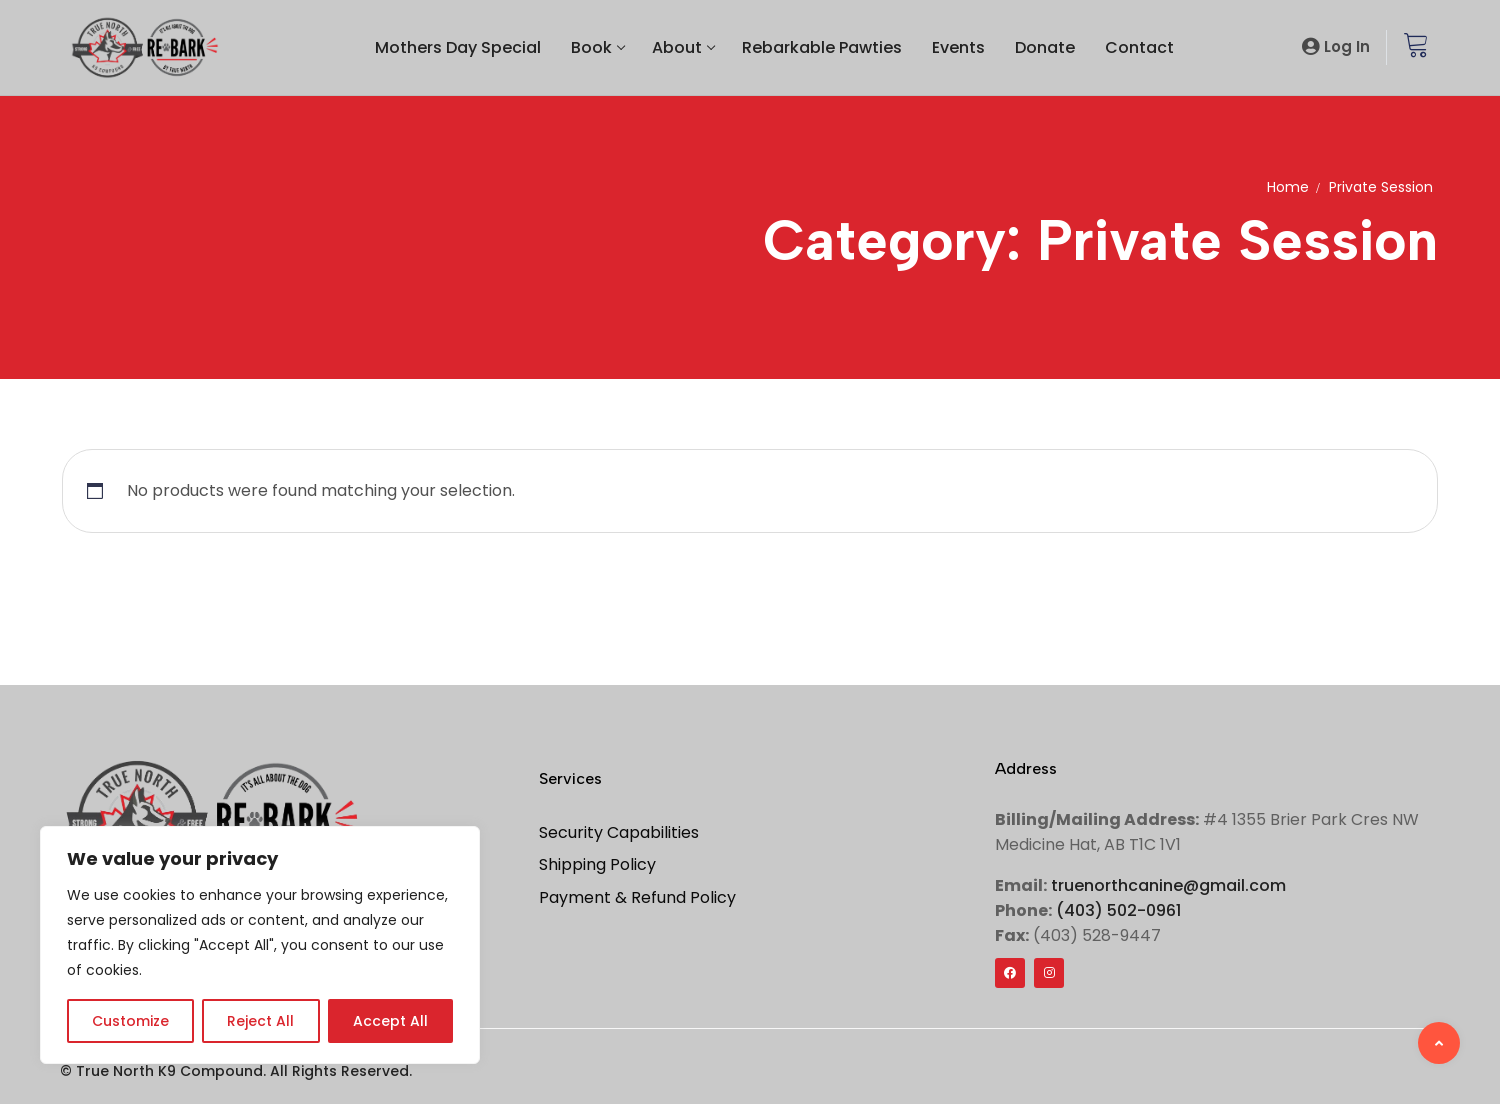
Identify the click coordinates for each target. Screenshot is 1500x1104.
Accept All (390, 1021)
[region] (260, 945)
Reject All (260, 1021)
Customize (130, 1021)
